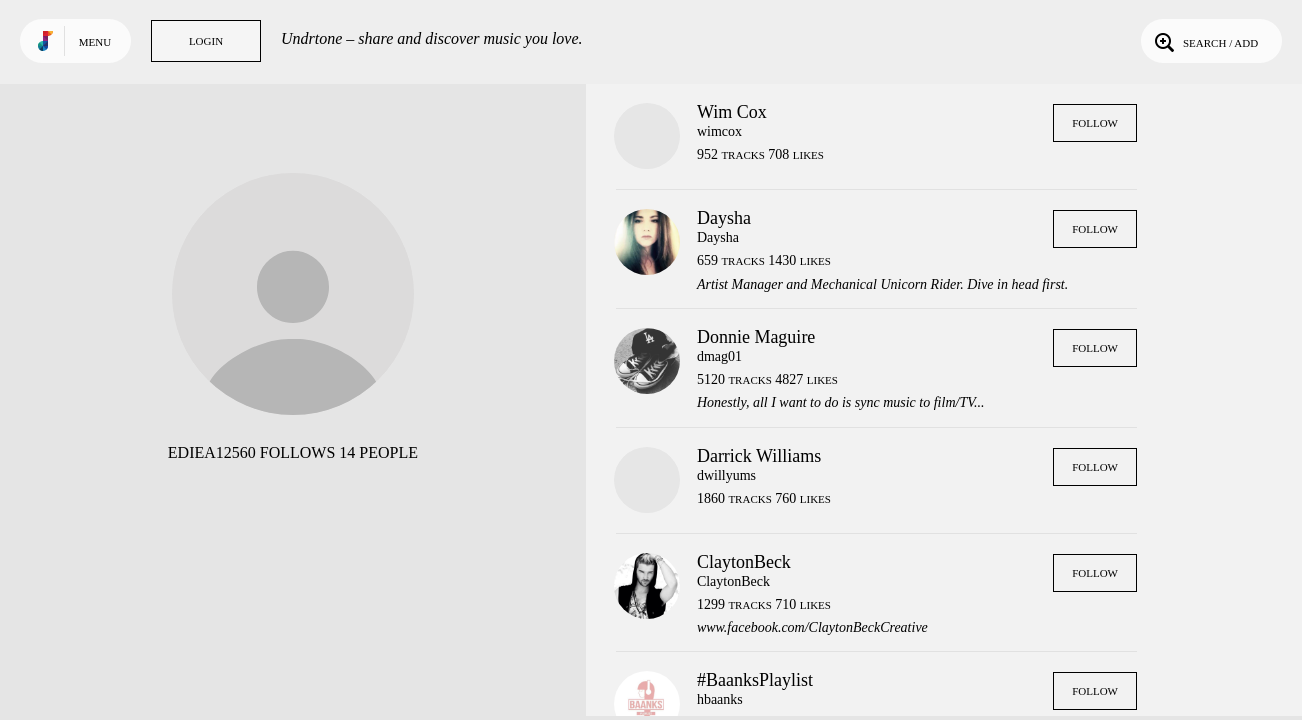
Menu (95, 42)
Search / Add (1204, 41)
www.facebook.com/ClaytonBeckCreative (812, 627)
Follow (1095, 123)
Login (206, 41)
